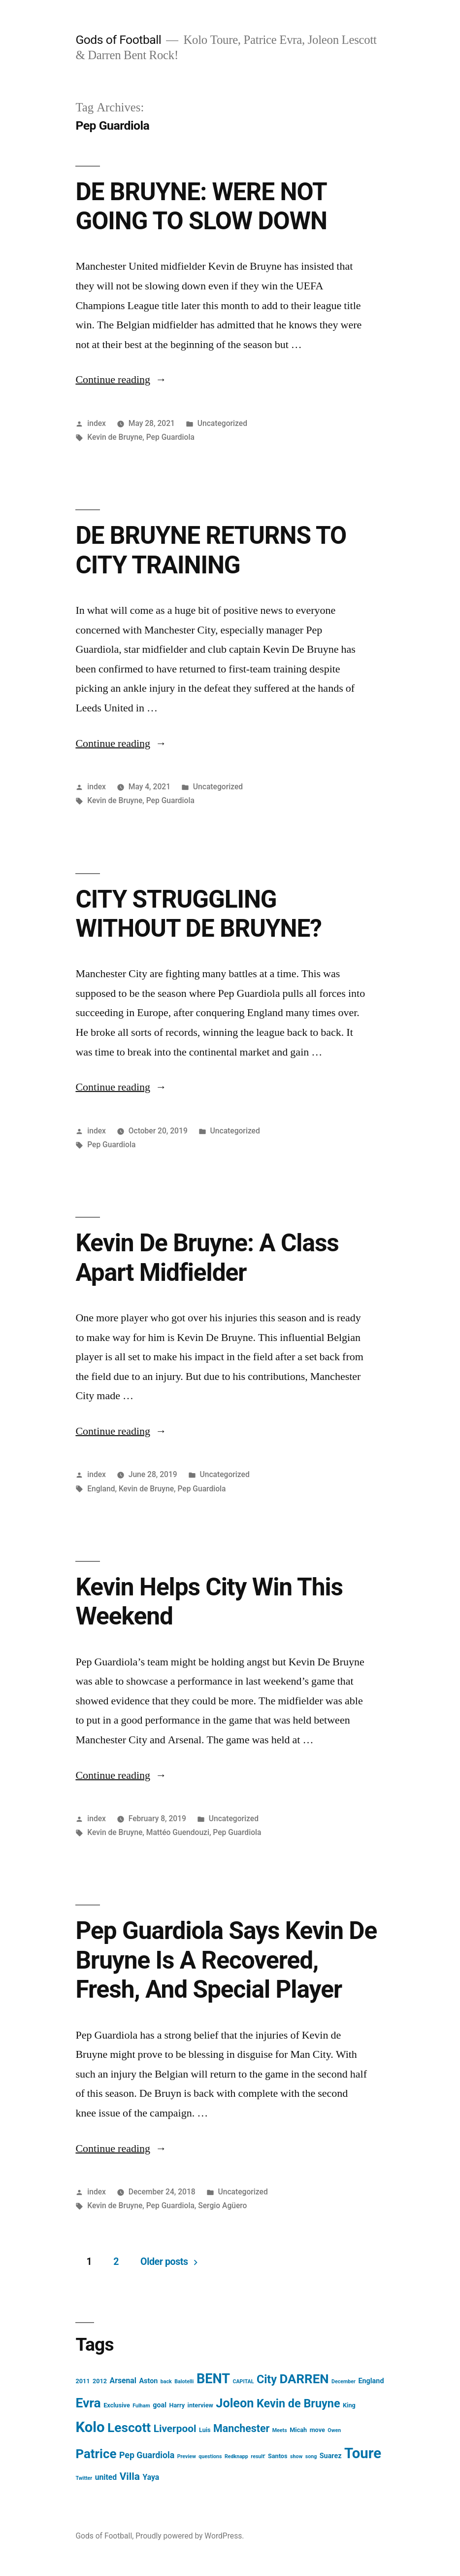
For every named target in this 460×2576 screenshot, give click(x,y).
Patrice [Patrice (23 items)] (95, 2453)
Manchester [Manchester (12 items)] (241, 2428)
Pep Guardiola (170, 437)
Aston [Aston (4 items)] (148, 2381)
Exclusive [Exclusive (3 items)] (116, 2405)
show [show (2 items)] (296, 2456)
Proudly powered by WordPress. (189, 2536)
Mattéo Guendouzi (177, 1832)
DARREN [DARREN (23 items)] (304, 2378)
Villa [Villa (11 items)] (130, 2476)
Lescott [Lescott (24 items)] (129, 2427)
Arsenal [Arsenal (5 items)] (123, 2380)
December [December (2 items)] (343, 2381)
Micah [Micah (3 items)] (298, 2430)
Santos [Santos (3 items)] (278, 2456)
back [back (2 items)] (166, 2381)
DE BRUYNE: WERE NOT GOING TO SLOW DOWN (201, 206)
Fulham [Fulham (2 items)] (141, 2405)
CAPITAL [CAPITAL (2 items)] (243, 2381)
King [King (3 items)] (349, 2405)
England (101, 1488)
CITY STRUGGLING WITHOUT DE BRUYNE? (198, 914)
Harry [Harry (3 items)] (177, 2405)
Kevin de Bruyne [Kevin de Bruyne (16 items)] (298, 2403)
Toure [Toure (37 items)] (362, 2453)
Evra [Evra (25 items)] (87, 2402)
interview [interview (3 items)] (200, 2405)
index (96, 423)
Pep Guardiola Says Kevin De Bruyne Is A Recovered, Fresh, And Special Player (226, 1960)
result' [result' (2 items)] (258, 2456)
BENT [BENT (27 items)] (213, 2379)
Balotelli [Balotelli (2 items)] (184, 2381)
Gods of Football (118, 40)
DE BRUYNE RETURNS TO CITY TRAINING (210, 550)
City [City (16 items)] (267, 2379)
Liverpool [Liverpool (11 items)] (175, 2429)
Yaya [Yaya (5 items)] (150, 2477)
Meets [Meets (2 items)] (279, 2430)
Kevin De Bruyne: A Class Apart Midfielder (206, 1257)
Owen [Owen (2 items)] (334, 2430)
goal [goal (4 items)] (159, 2405)
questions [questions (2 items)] (210, 2456)
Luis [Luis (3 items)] (205, 2430)
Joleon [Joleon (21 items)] (235, 2403)
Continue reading (120, 380)
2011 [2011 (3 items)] (82, 2381)
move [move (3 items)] (317, 2430)
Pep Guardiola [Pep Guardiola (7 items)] (146, 2455)
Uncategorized (222, 423)
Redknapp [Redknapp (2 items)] (236, 2456)
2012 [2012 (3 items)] (100, 2381)
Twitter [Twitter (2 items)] (83, 2478)
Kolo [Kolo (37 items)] (89, 2427)
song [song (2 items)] (311, 2456)
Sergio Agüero (222, 2205)
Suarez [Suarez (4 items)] (331, 2456)
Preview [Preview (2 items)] (186, 2456)
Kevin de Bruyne (114, 437)
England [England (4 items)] (371, 2381)
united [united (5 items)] (106, 2477)
